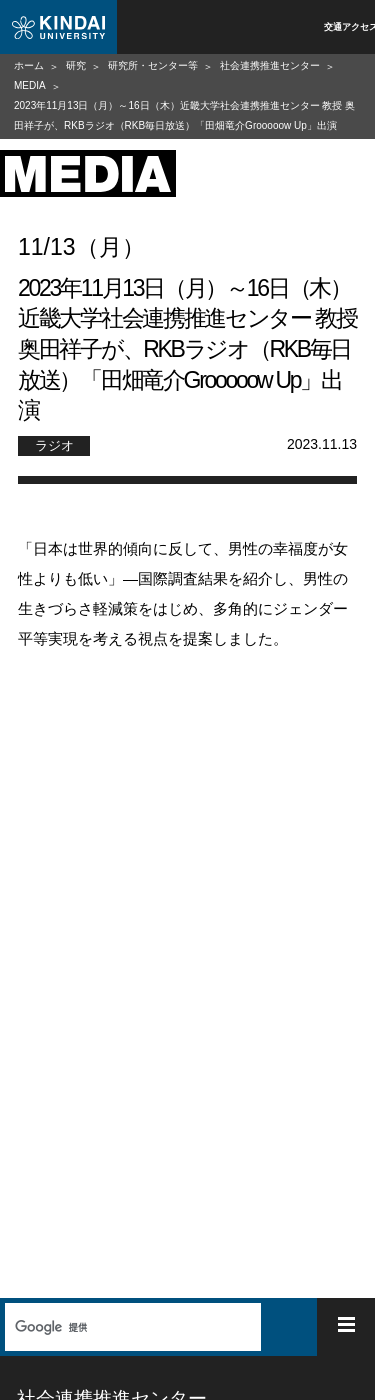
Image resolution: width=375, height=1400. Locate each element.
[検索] (130, 1327)
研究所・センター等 (153, 65)
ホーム (29, 65)
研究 (76, 65)
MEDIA (30, 85)
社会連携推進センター (270, 65)
